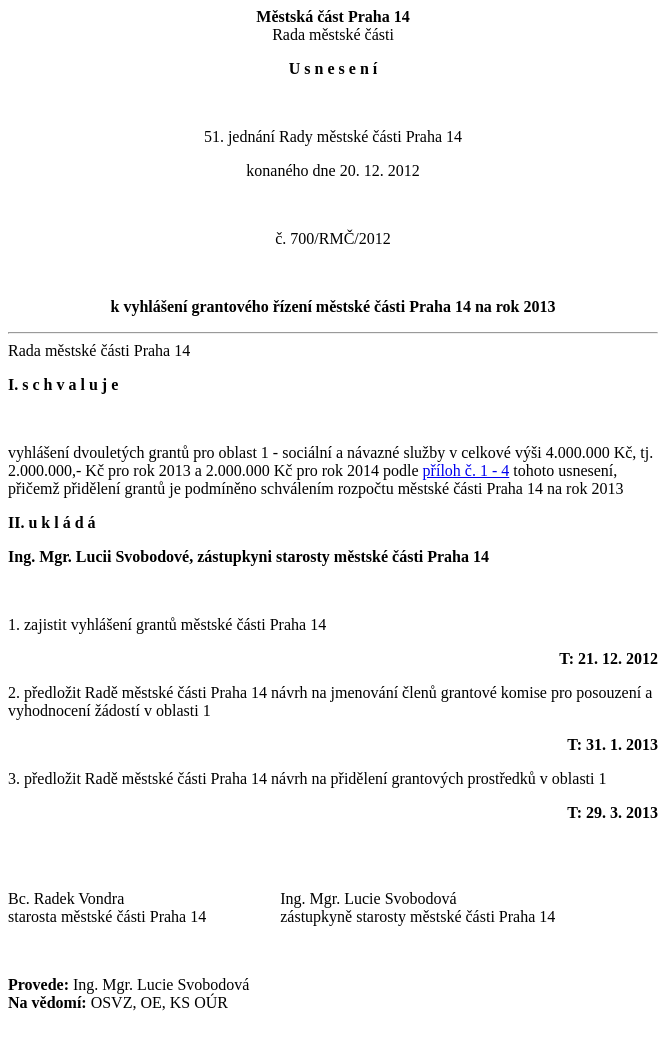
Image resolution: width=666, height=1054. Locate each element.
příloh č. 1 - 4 (466, 470)
